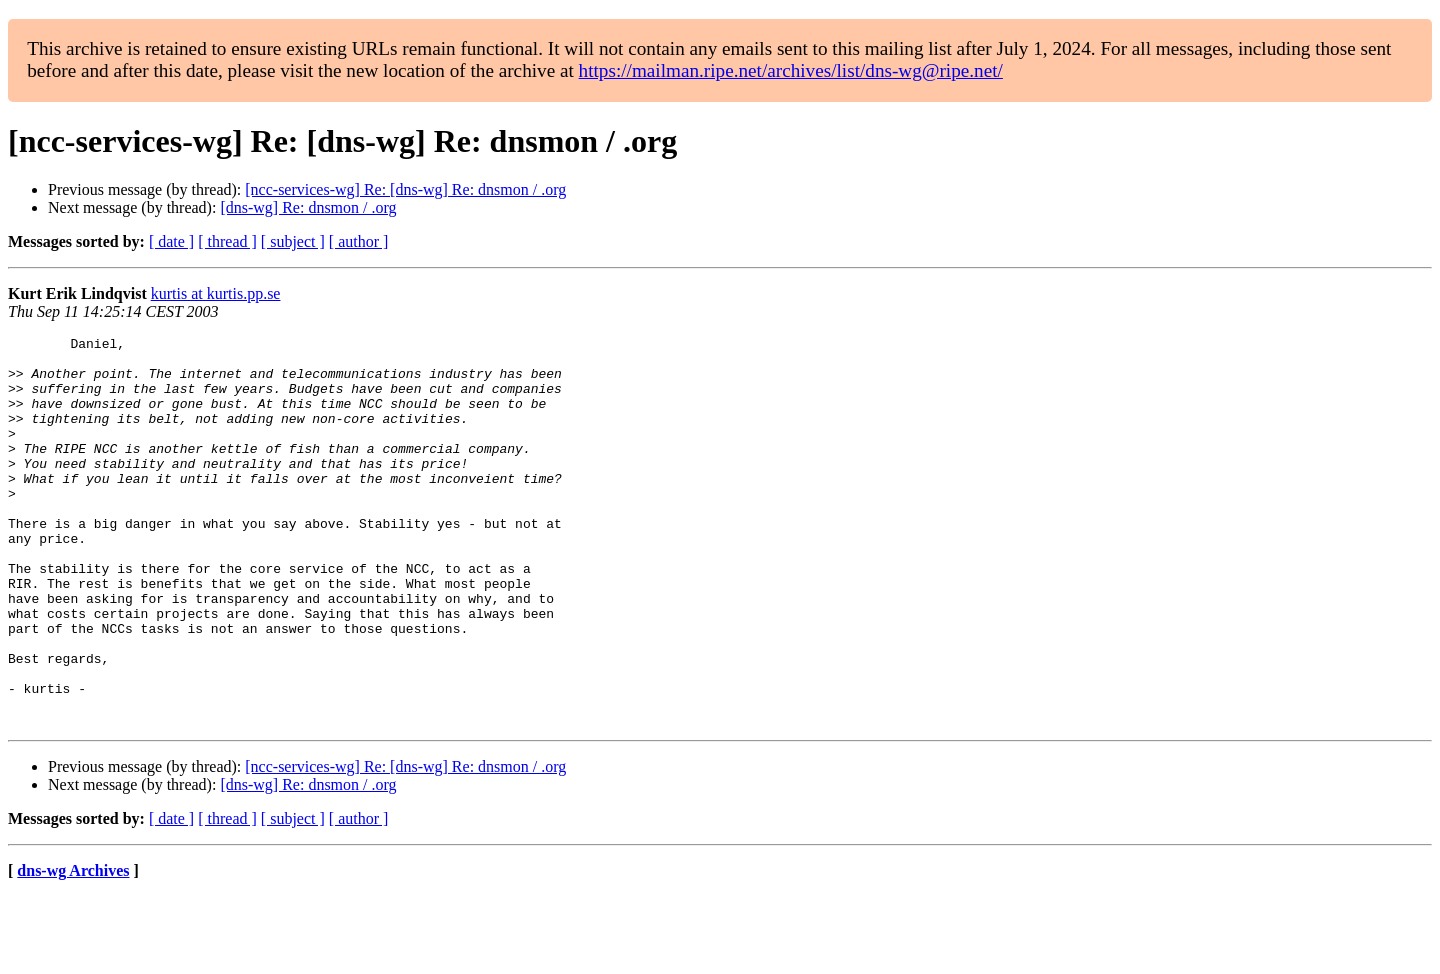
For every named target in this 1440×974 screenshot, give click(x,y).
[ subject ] (293, 241)
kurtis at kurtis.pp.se (216, 293)
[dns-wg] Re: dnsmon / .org (308, 207)
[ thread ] (227, 241)
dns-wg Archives (73, 948)
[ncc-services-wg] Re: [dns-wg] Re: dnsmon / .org (405, 189)
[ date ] (171, 241)
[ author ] (359, 241)
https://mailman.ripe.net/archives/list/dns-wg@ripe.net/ (791, 70)
